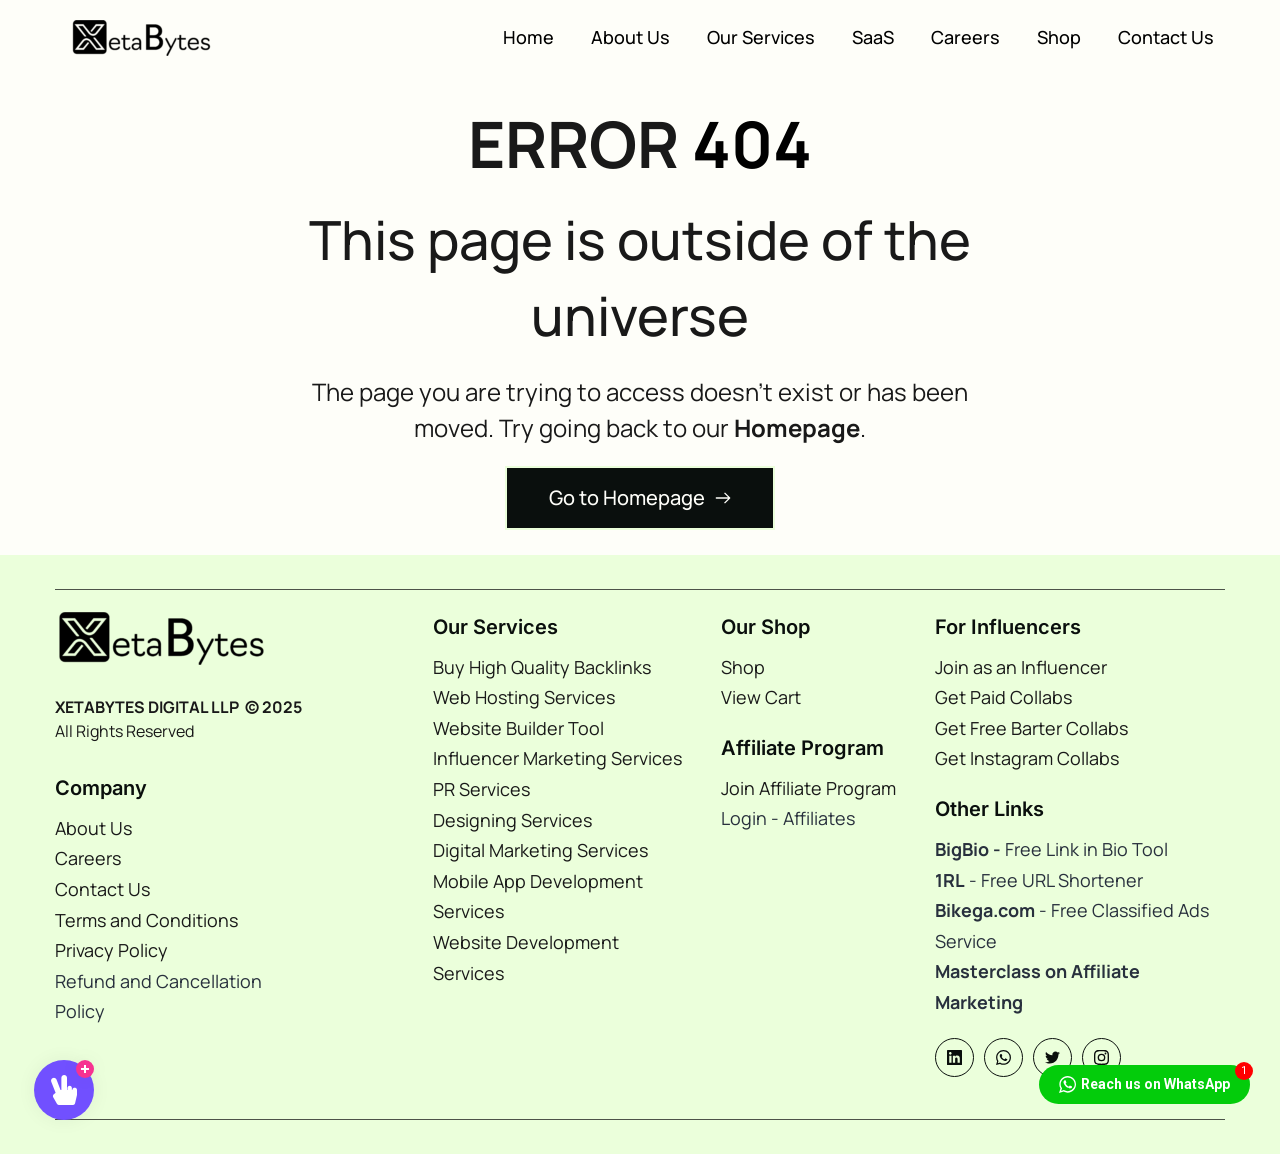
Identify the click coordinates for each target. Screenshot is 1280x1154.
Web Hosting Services (524, 697)
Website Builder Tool (518, 728)
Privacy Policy (111, 950)
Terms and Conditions (146, 920)
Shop (743, 667)
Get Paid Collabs (1003, 697)
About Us (93, 828)
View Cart (763, 697)
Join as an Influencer (1021, 667)
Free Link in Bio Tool (1051, 849)
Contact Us (102, 889)
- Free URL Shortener (1054, 880)
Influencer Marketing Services (557, 758)
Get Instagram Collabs (1027, 758)
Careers (88, 858)
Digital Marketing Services (540, 850)
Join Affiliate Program (808, 788)
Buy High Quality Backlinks (542, 667)
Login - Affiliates (790, 818)
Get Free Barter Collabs (1031, 728)
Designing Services (512, 820)
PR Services (483, 789)
